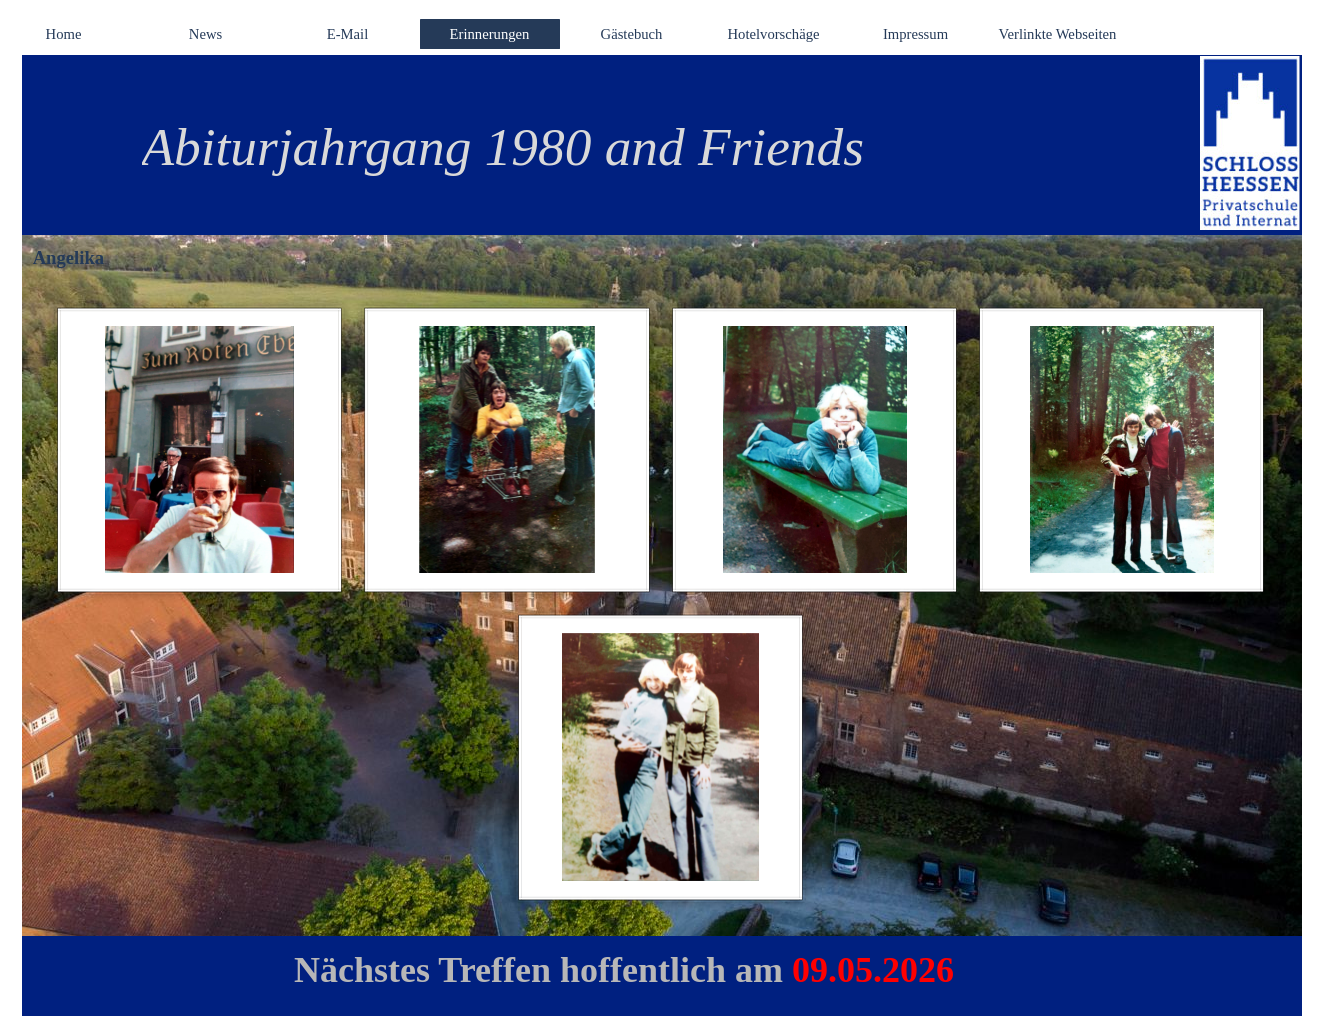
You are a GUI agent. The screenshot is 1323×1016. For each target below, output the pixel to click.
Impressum (915, 34)
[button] (200, 449)
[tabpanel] (636, 147)
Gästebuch (632, 34)
